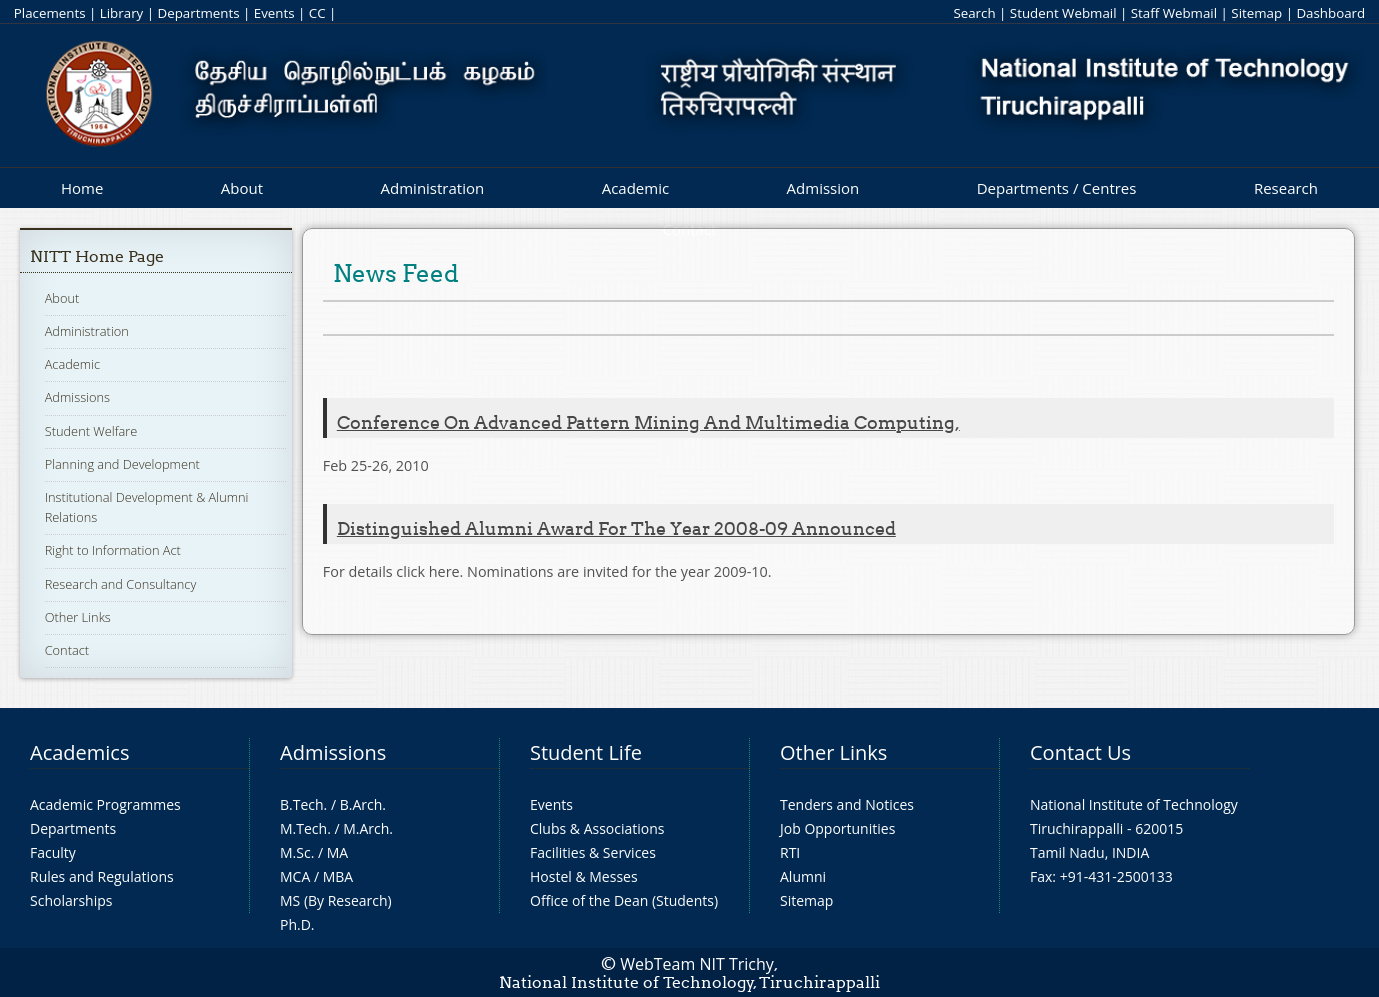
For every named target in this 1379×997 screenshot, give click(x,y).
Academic (635, 188)
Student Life (586, 752)
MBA (338, 876)
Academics (79, 752)
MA (337, 852)
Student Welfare (91, 431)
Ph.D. (297, 924)
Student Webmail (1063, 13)
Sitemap (1256, 13)
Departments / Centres (1057, 188)
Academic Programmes (105, 804)
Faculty (53, 852)
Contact (67, 650)
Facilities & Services (593, 852)
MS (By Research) (336, 900)
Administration (433, 188)
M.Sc (295, 852)
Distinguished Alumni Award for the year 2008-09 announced (616, 529)
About (242, 188)
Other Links (78, 617)
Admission (823, 188)
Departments (199, 13)
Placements (50, 13)
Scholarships (71, 900)
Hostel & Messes (584, 876)
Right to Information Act (113, 550)
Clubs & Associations (597, 828)
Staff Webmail (1174, 13)
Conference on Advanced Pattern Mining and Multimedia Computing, (648, 423)
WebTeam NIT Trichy (697, 964)
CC (317, 13)
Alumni (803, 876)
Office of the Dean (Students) (624, 900)
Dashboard (1330, 13)
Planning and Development (122, 464)
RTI (790, 852)
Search (974, 13)
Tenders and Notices (847, 804)
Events (274, 13)
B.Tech (302, 804)
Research (1286, 188)
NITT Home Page (97, 256)
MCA (295, 876)
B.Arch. (363, 804)
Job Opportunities (837, 828)
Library (121, 13)
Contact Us (1080, 752)
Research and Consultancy (121, 584)
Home (82, 188)
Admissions (77, 397)
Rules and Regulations (102, 876)
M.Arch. (368, 828)
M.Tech (303, 828)
